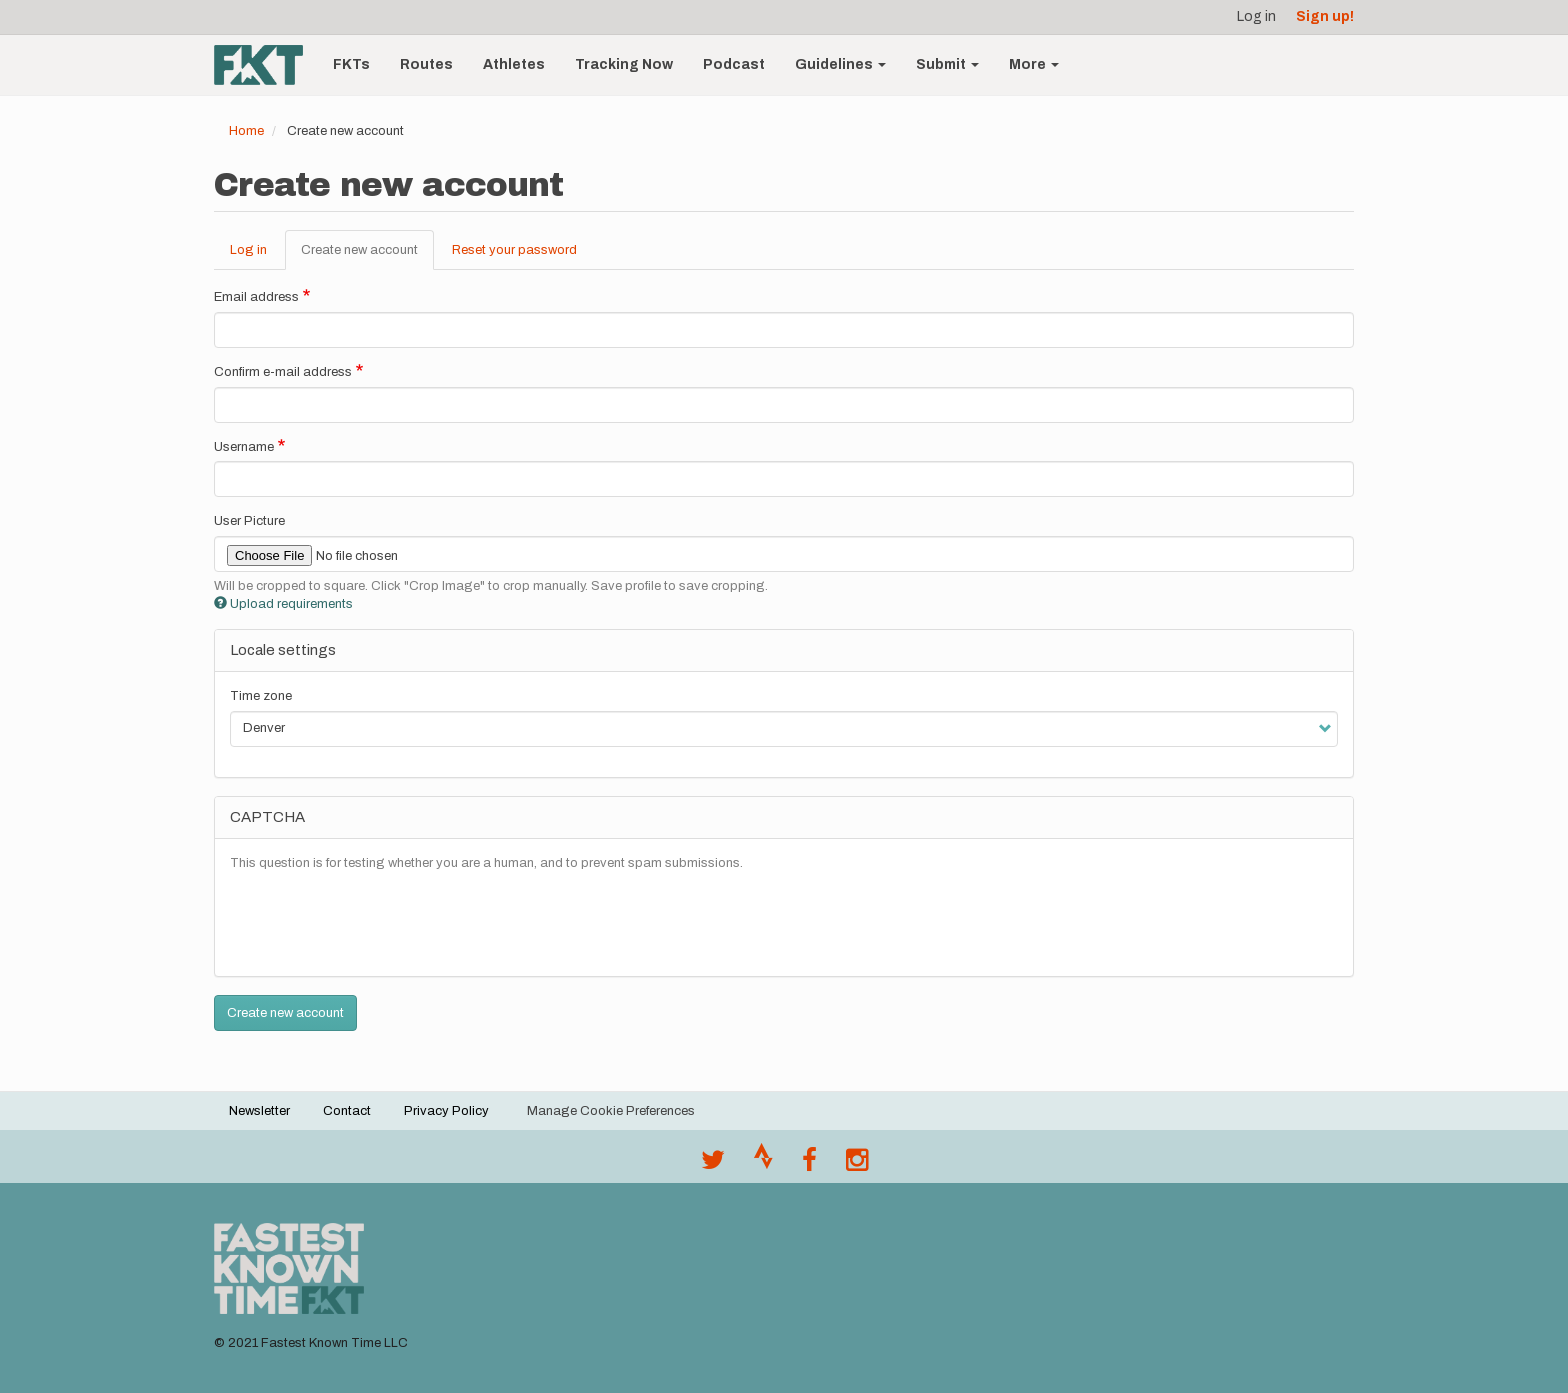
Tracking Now (624, 64)
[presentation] (382, 922)
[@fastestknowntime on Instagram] (857, 1165)
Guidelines (840, 64)
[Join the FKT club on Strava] (763, 1165)
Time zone (261, 696)
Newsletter (259, 1111)
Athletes (514, 64)
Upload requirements (283, 604)
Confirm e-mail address (283, 372)
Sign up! (1325, 16)
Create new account (367, 256)
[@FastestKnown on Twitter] (713, 1165)
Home (246, 131)
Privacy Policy (446, 1111)
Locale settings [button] (283, 650)
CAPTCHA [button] (267, 817)
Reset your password (514, 250)
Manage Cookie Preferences (611, 1111)
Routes (426, 64)
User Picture (249, 521)
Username (244, 447)
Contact (347, 1111)
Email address (256, 297)
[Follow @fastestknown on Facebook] (809, 1165)
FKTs (351, 64)
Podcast (734, 64)
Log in (1256, 16)
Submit (947, 64)
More (1034, 64)
